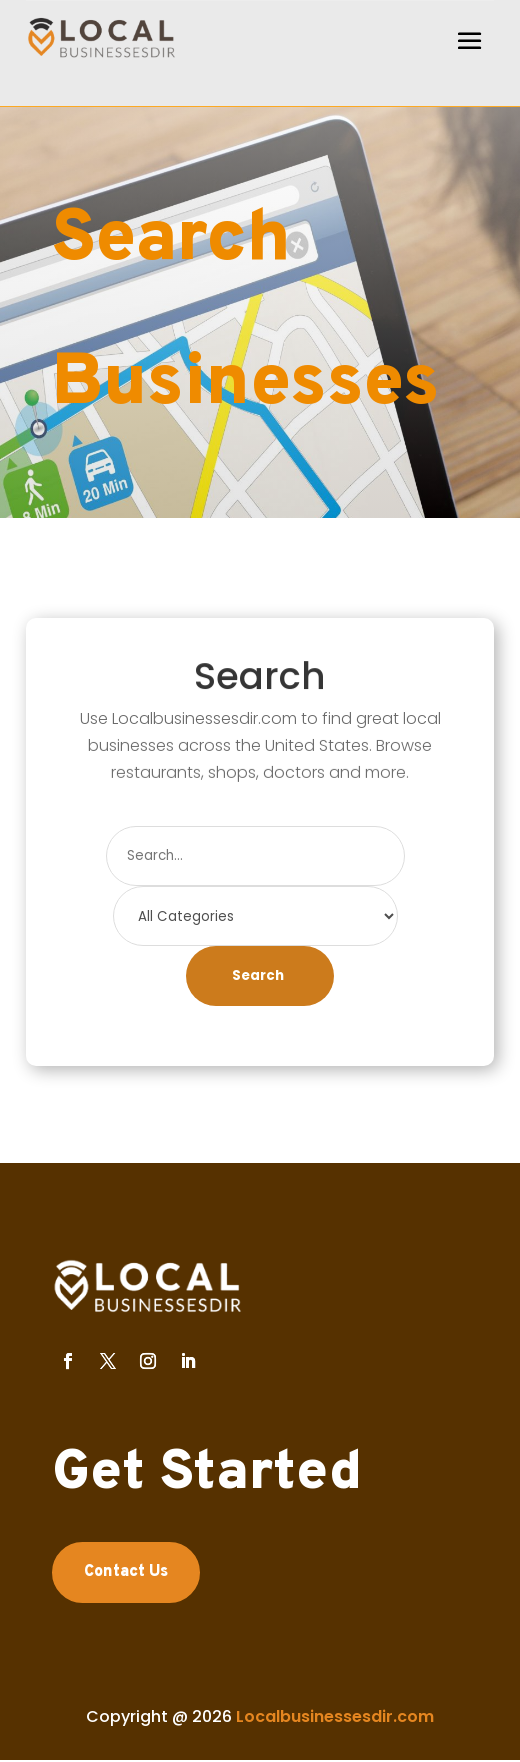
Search (258, 975)
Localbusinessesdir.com (335, 1716)
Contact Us (126, 1572)
